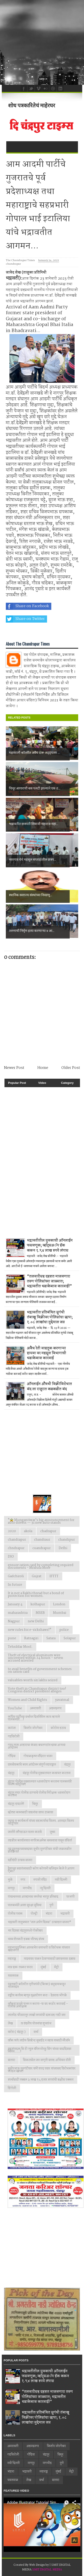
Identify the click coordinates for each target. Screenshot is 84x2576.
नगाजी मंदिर (40, 1879)
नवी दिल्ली (61, 1879)
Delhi (63, 1548)
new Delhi (36, 1621)
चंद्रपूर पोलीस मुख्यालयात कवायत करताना (47, 1773)
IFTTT (54, 1576)
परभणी (70, 1896)
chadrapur (48, 1531)
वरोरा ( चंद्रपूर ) (17, 2032)
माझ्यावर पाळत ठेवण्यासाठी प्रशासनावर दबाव (49, 1958)
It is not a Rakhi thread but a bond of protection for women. (36, 1595)
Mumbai (59, 1613)
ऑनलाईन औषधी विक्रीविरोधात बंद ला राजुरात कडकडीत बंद (49, 1386)
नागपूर (11, 1888)
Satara (51, 1638)
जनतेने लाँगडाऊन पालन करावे (25, 1832)
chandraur (42, 1539)
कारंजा (12, 1728)
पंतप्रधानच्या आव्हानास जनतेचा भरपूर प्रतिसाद (33, 1896)
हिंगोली (12, 2088)
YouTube (15, 1708)
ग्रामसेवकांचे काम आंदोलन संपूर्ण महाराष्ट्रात (32, 1764)
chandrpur (66, 1539)
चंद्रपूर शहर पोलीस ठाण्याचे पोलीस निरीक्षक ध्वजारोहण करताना (39, 1794)
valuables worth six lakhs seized (33, 1680)
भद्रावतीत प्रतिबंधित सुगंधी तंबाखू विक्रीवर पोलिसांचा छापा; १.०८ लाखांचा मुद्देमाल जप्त (50, 1317)
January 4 (15, 1604)
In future (15, 1584)
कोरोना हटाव (58, 1728)
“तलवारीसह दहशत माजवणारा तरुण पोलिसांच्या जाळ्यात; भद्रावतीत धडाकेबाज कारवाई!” (49, 1281)
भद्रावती (65, 1913)
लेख (10, 2023)
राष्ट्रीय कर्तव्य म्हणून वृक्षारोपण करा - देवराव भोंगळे (37, 1995)
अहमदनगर (55, 1708)
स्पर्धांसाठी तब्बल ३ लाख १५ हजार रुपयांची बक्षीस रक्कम (40, 2079)
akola (28, 1531)
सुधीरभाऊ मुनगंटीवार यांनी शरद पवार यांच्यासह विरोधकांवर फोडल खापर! (41, 2070)
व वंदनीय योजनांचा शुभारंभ (36, 2023)
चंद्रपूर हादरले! (16, 1804)
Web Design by (39, 2565)
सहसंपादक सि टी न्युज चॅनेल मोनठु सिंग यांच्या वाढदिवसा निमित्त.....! (39, 2050)
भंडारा (48, 1913)
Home (42, 1068)
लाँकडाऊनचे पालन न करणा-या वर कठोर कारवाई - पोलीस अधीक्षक (38, 2005)
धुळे (10, 1879)
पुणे (51, 1905)
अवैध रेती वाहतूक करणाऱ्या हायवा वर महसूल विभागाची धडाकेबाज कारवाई (46, 1353)
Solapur (70, 1638)
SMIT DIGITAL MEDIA (47, 2569)
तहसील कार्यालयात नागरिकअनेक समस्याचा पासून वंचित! (40, 1840)
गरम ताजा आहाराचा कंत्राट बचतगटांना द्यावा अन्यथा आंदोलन (36, 1746)
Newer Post (14, 1068)
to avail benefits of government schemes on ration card (40, 1670)
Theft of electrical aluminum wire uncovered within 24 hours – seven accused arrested (35, 1658)
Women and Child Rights (27, 1700)
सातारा (11, 2060)
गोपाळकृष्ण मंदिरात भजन (38, 1756)
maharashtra (18, 1613)
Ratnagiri (31, 1638)
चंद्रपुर (67, 1764)
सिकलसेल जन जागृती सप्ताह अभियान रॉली (47, 2060)
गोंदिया (11, 1756)
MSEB (40, 1613)
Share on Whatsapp (28, 631)
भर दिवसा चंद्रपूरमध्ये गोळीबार (25, 1930)
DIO (11, 1556)
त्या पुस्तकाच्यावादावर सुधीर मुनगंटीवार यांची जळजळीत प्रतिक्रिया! (39, 1850)
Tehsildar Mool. (20, 1646)
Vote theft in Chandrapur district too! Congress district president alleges (37, 1690)
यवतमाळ (13, 1975)
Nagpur (14, 1621)
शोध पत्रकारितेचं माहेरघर (31, 105)
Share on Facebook (27, 606)
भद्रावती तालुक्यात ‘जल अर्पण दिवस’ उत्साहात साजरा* (39, 1922)
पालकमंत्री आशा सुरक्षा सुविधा (24, 1905)
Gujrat (36, 1576)
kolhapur (37, 1604)
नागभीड (27, 1888)
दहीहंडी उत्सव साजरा (20, 1860)
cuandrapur (41, 1548)
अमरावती (35, 1708)
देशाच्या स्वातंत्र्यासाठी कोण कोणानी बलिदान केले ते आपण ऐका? (41, 1870)
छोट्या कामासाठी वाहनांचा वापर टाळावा (30, 1812)
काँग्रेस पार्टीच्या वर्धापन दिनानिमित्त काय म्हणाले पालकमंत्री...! (34, 1718)
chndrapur (16, 1548)
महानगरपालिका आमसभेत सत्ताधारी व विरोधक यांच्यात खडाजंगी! (39, 1949)
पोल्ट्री (34, 1913)
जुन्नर (52, 1832)
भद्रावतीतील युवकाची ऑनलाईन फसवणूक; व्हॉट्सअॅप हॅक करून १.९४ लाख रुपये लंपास (50, 1246)
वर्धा (36, 2032)
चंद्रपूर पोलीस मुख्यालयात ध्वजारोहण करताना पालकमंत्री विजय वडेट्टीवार (40, 1783)
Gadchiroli (16, 1576)
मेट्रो (56, 1967)
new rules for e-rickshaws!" (29, 1630)
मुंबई (43, 1967)
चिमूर (35, 1804)
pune (12, 1638)
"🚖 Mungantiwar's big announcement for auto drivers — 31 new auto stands (41, 1521)
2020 (12, 1531)
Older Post (70, 1068)
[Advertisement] (42, 42)
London (59, 1604)
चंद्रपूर (11, 1773)
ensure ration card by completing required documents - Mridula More (40, 1566)
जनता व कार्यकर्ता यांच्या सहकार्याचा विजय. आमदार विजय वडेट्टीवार (41, 1822)
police (64, 1630)
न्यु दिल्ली (45, 1888)
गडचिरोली (13, 1736)
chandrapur (13, 264)
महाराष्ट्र (12, 1958)
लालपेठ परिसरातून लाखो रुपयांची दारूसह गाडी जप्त (36, 2015)
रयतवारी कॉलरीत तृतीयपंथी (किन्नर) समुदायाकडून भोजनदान (37, 1986)
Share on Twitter (25, 619)
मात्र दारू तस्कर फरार (20, 1967)
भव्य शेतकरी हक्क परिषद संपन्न (26, 1939)
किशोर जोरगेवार (33, 1728)
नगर (23, 1879)
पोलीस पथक (15, 1913)
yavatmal (62, 1700)
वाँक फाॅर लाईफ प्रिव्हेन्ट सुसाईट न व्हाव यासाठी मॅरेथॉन (39, 2040)
